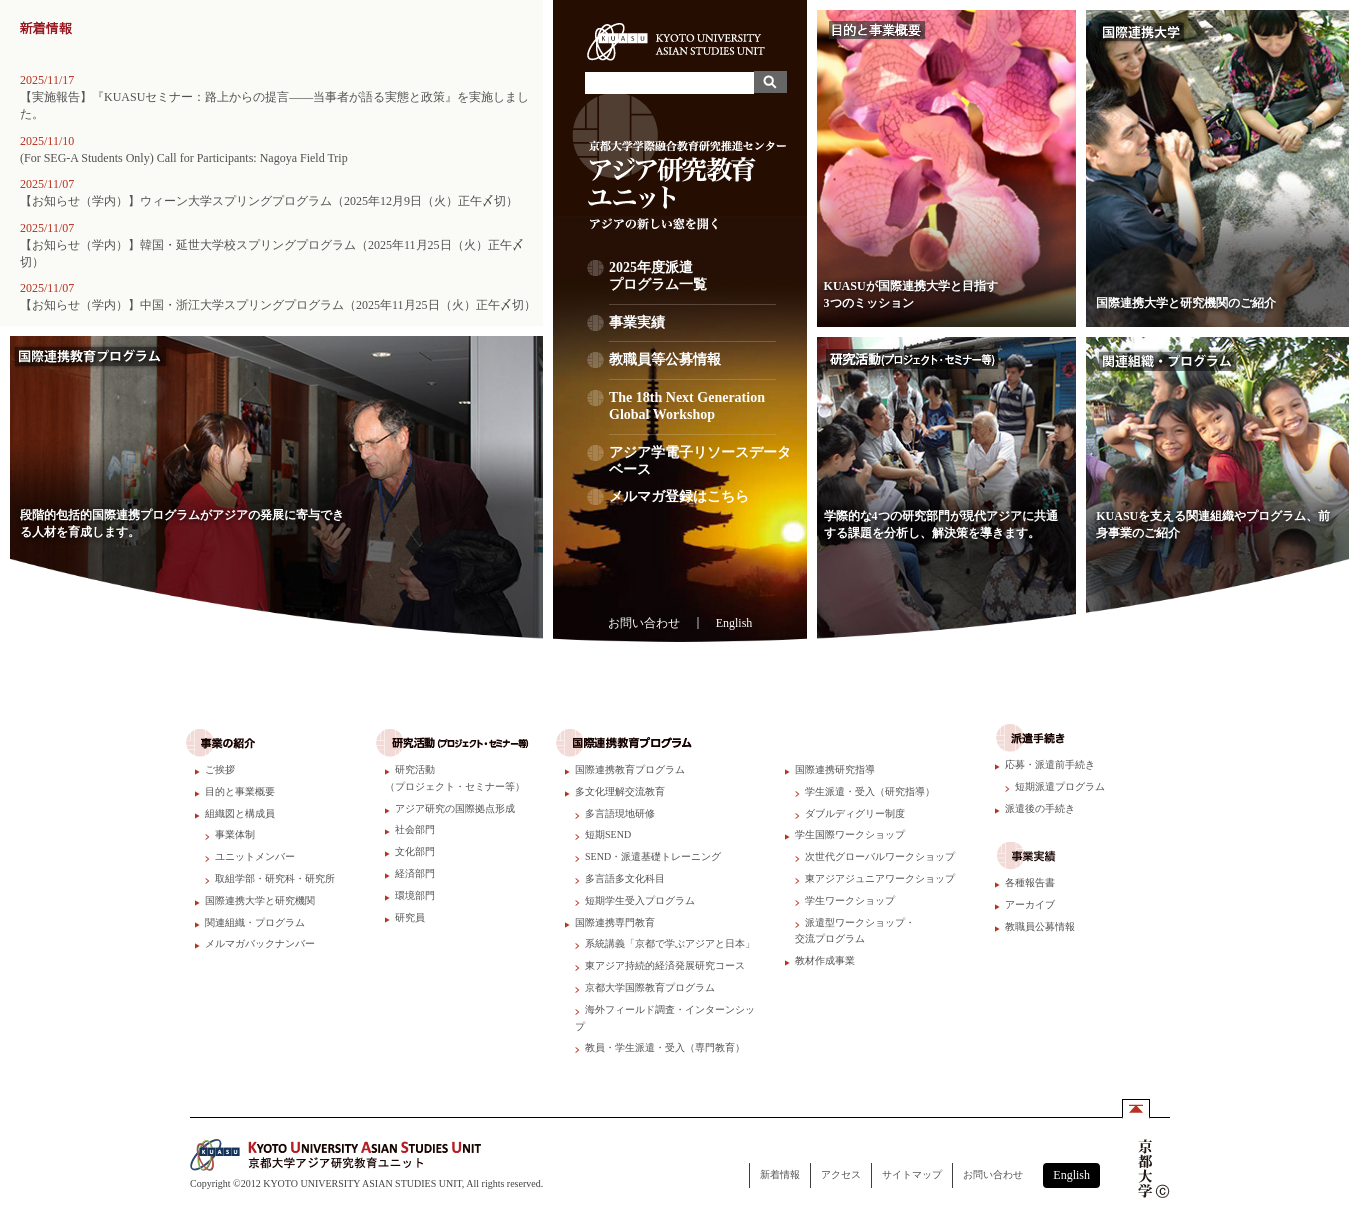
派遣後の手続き (1040, 808)
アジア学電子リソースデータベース (700, 461)
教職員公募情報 (1040, 926)
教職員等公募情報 (692, 366)
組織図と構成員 (240, 813)
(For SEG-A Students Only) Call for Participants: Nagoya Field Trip (184, 158)
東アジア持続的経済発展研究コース (665, 965)
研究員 (410, 917)
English (734, 623)
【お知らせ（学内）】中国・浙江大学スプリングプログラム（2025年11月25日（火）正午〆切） (278, 305)
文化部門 (415, 851)
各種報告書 (1030, 882)
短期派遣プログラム (1060, 786)
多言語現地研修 (620, 813)
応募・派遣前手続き (1050, 764)
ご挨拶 (220, 769)
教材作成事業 (825, 960)
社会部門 (415, 829)
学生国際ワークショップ (850, 834)
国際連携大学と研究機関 (260, 900)
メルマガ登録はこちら (679, 496)
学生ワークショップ (850, 900)
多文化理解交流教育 (620, 791)
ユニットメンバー (255, 856)
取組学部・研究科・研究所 (275, 878)
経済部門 (415, 873)
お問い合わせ (644, 623)
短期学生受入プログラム (640, 900)
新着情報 (780, 1174)
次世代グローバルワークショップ (880, 856)
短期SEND (608, 834)
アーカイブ (1030, 904)
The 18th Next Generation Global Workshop (692, 412)
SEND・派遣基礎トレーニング (653, 856)
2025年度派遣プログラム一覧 (692, 282)
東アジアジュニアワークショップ (880, 878)
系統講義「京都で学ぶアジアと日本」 (670, 943)
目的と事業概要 (240, 791)
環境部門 (415, 895)
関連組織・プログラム (255, 922)
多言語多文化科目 (625, 878)
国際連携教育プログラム (630, 769)
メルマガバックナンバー (260, 943)
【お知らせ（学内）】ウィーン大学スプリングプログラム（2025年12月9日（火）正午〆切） (269, 201)
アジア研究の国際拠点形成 (455, 808)
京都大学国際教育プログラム (650, 987)
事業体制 (235, 834)
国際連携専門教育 (615, 922)
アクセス (841, 1174)
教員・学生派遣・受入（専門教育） (665, 1047)
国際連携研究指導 (835, 769)
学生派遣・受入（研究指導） (870, 791)
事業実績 (692, 329)
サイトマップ (912, 1174)
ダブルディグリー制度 (855, 813)
